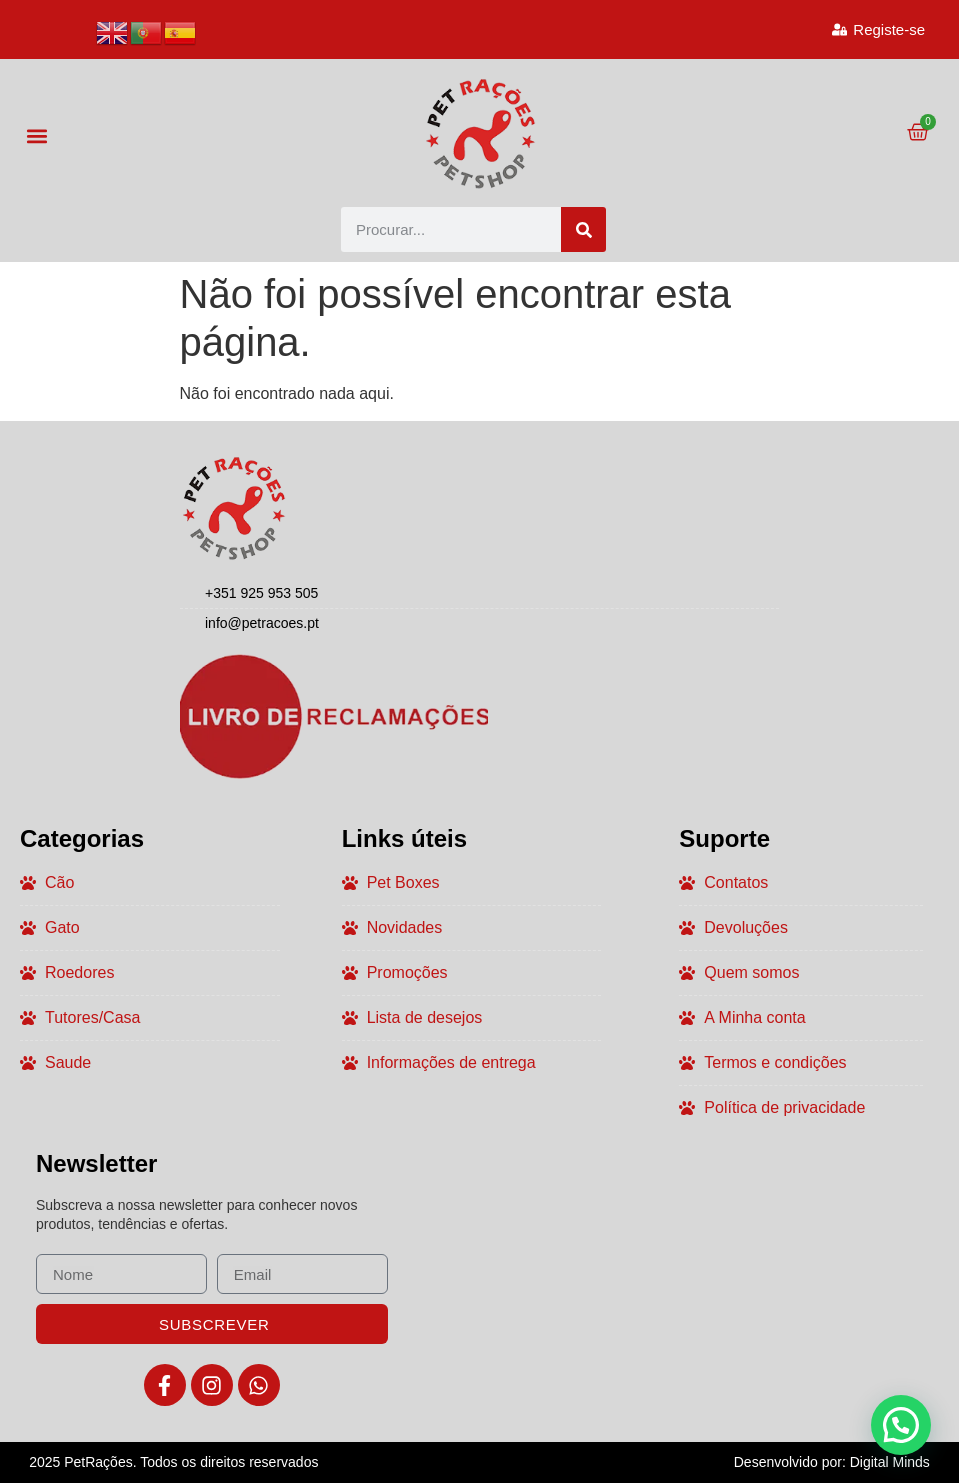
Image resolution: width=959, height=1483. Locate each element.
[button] (36, 135)
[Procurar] (583, 229)
